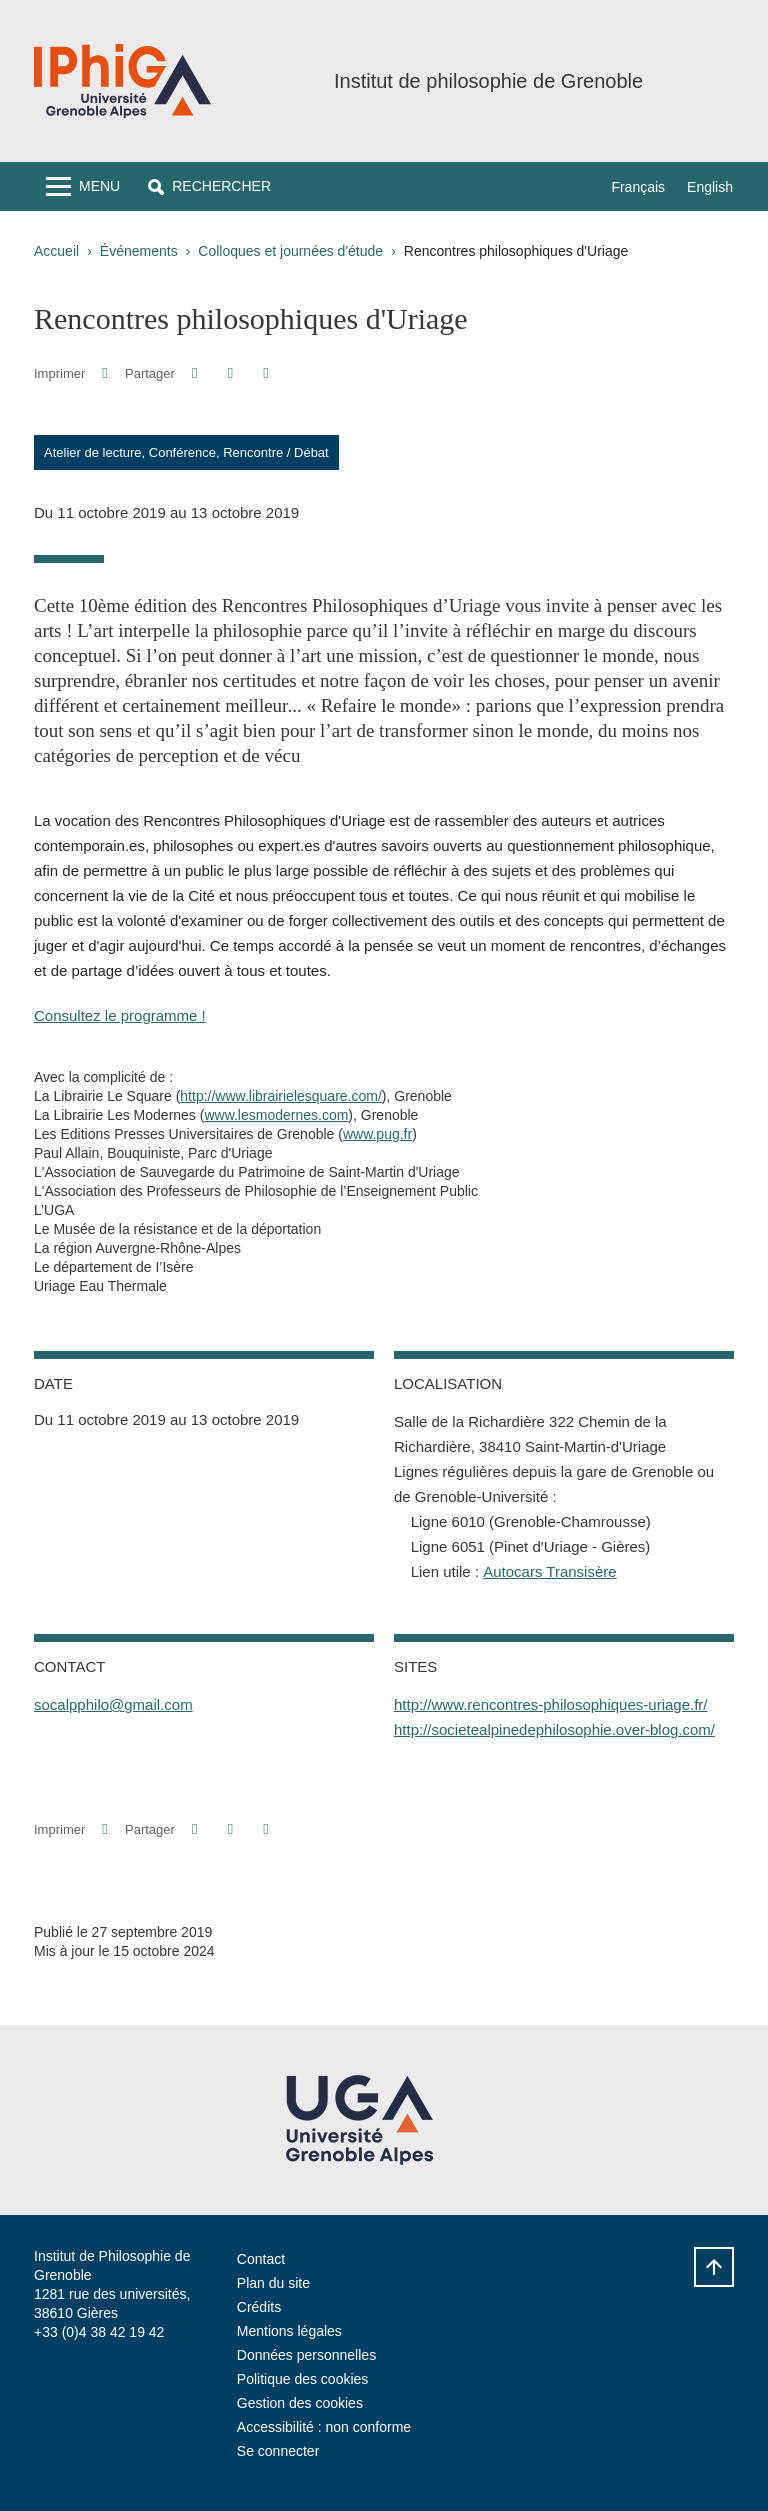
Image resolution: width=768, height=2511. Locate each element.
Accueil (56, 251)
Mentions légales (289, 2331)
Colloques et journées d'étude (290, 251)
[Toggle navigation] (83, 186)
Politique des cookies (303, 2379)
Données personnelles (306, 2355)
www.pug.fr (377, 1134)
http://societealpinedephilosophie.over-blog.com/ (554, 1729)
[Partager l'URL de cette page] (265, 373)
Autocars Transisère (549, 1571)
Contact (261, 2259)
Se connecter (278, 2451)
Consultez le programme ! (120, 1015)
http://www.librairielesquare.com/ (281, 1096)
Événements (139, 251)
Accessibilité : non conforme (324, 2427)
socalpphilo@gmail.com (113, 1704)
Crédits (259, 2307)
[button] (209, 186)
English (710, 187)
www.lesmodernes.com (276, 1115)
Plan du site (273, 2283)
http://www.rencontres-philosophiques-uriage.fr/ (551, 1704)
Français (638, 187)
